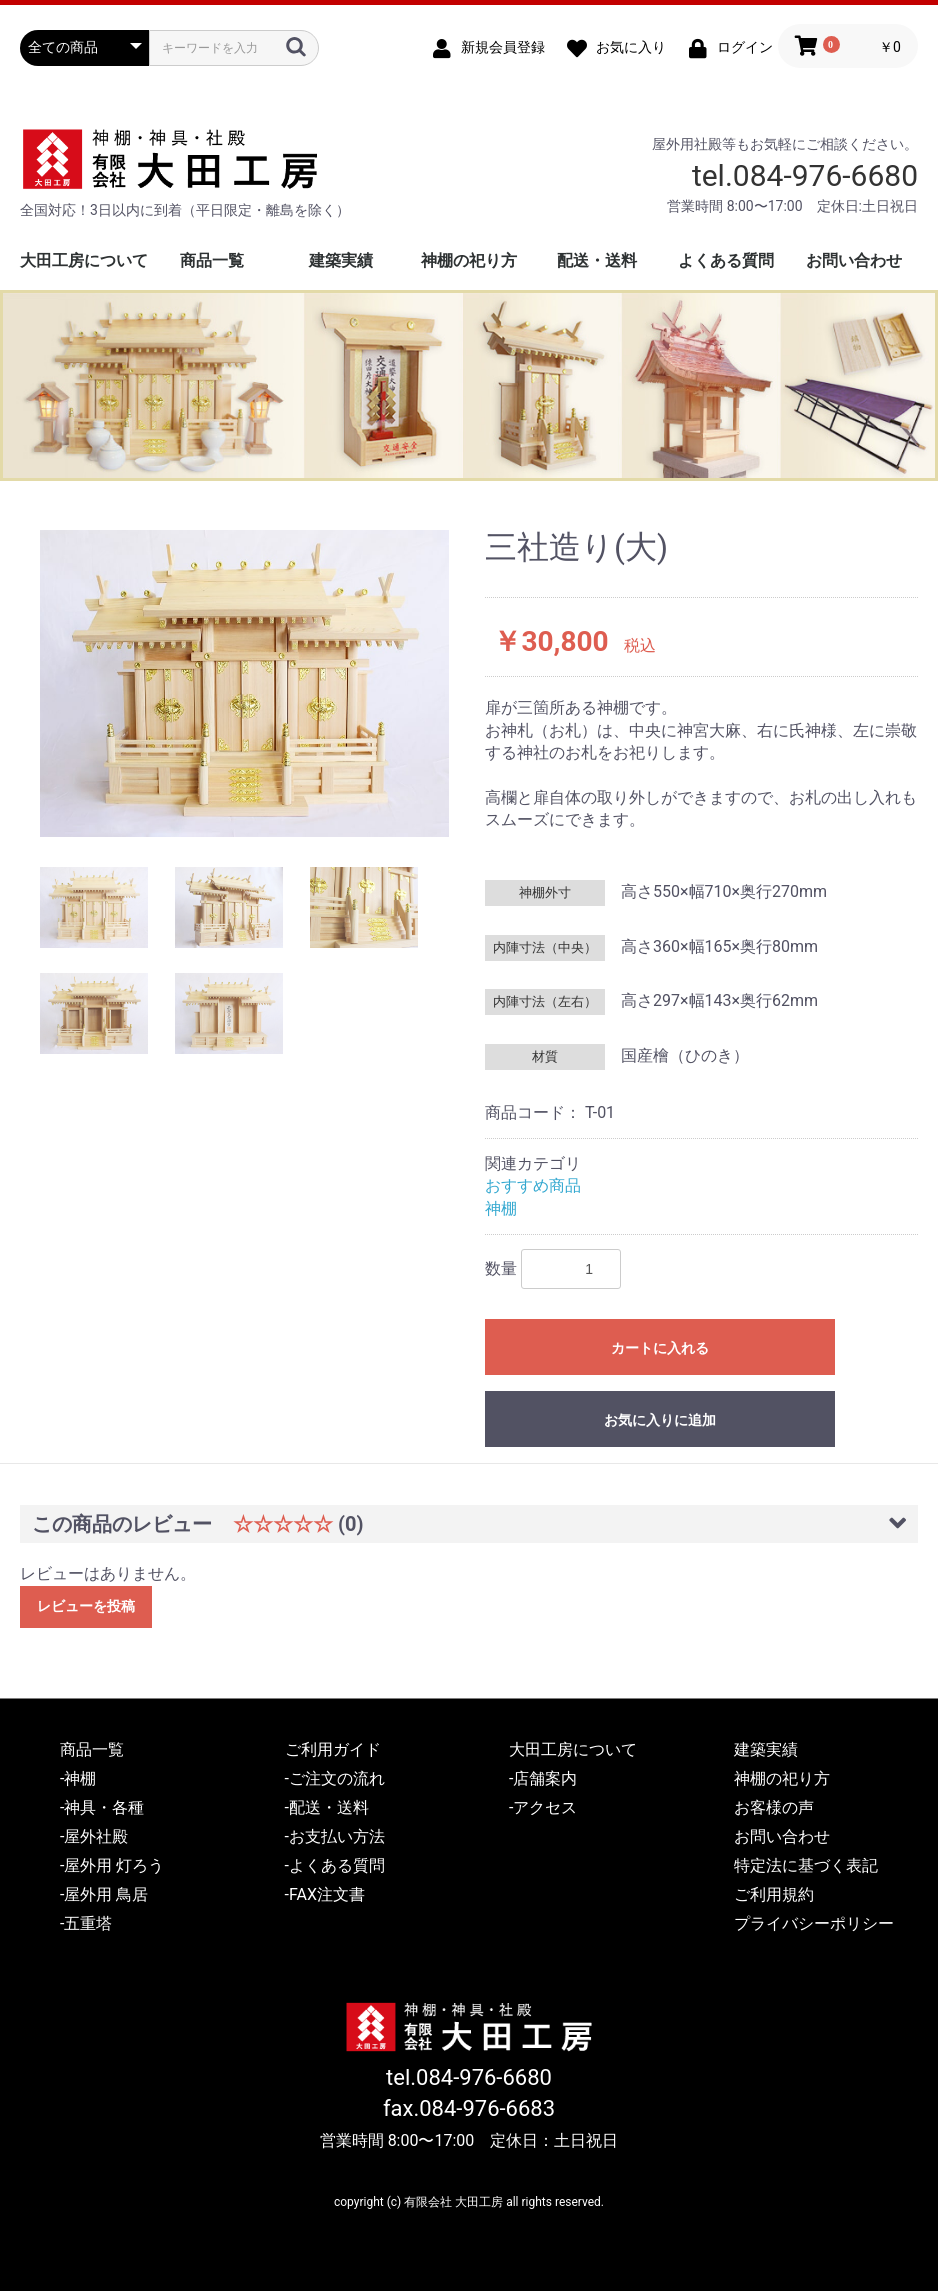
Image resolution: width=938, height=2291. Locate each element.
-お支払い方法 (335, 1836)
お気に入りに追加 (660, 1420)
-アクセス (543, 1807)
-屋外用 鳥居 (104, 1894)
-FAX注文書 (325, 1894)
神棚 (501, 1208)
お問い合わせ (854, 260)
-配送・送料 (327, 1807)
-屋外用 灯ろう (112, 1865)
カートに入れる (660, 1348)
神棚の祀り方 (469, 260)
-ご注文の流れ (335, 1778)
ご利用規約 (774, 1894)
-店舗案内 (543, 1778)
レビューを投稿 (86, 1606)
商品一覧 (212, 260)
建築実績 (341, 260)
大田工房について (84, 260)
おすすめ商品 (533, 1185)
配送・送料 (597, 260)
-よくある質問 (335, 1865)
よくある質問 (726, 260)
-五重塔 (86, 1923)
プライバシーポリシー (814, 1923)
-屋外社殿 (94, 1836)
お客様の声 (774, 1807)
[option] (244, 683)
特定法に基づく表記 (806, 1865)
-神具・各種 (102, 1807)
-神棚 (78, 1778)
